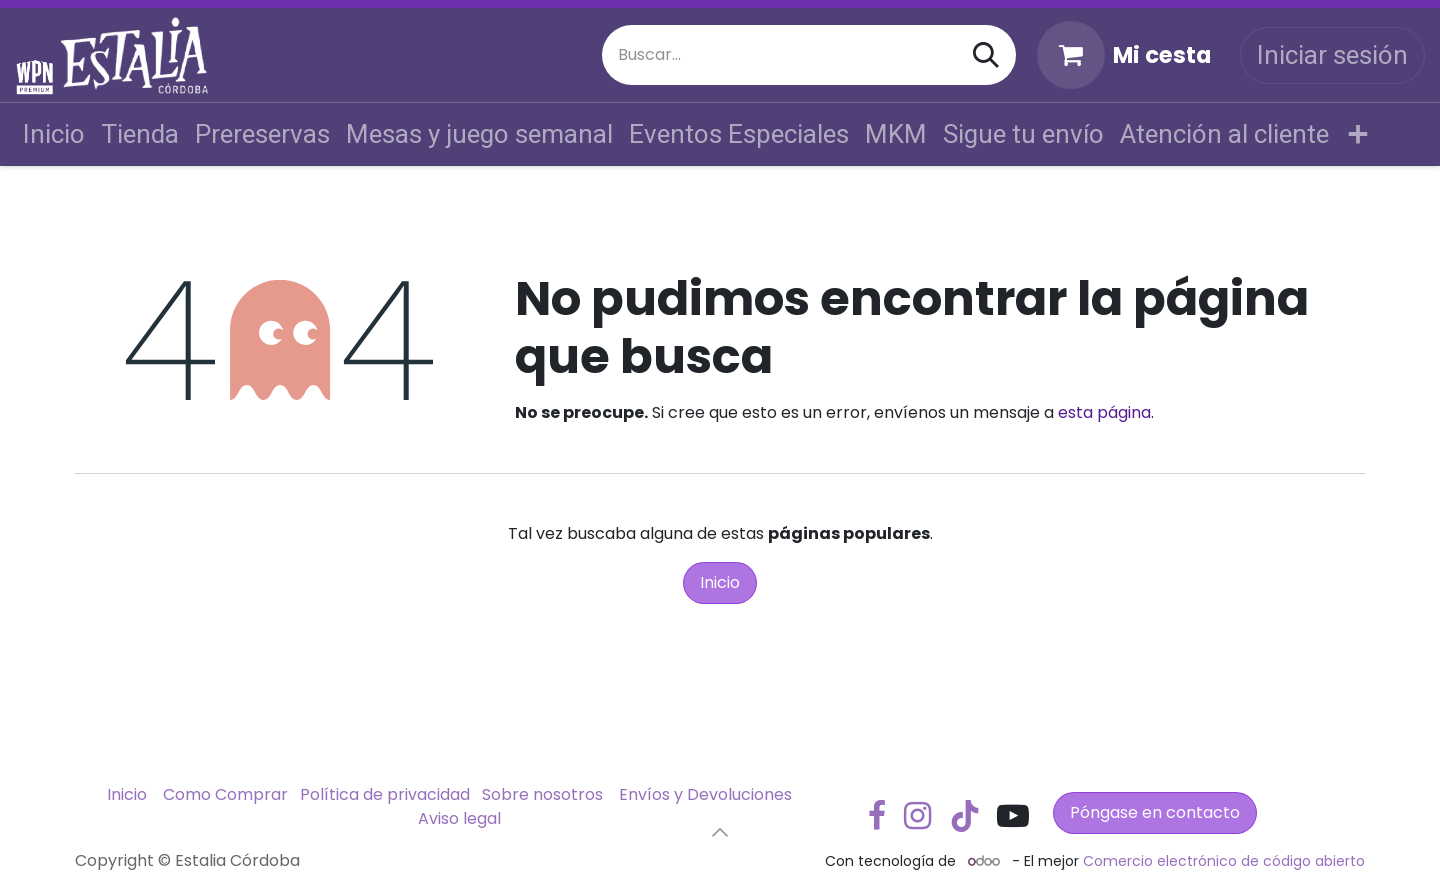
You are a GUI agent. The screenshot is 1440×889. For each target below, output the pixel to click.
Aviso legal (459, 818)
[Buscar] (986, 55)
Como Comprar (225, 794)
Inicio (720, 582)
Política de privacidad (385, 794)
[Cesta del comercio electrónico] (1124, 55)
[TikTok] (965, 816)
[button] (720, 832)
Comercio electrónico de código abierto (1224, 861)
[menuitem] (54, 134)
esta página (1104, 412)
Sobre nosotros (542, 794)
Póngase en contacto (1155, 812)
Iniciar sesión (1332, 55)
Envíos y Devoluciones (705, 794)
